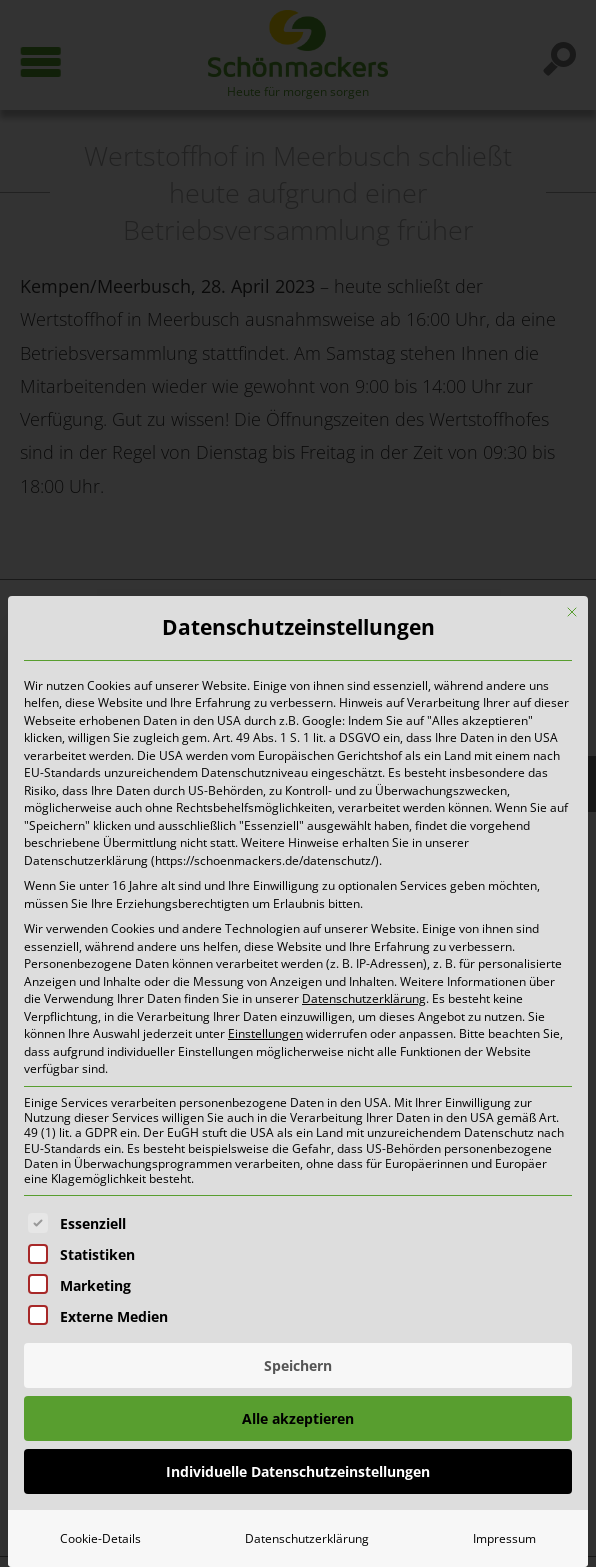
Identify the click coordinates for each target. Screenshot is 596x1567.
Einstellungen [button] (265, 1033)
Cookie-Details (100, 1538)
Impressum (504, 1538)
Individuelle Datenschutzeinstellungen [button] (298, 1471)
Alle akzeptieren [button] (298, 1418)
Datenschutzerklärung (364, 998)
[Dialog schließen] (572, 612)
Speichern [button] (298, 1365)
